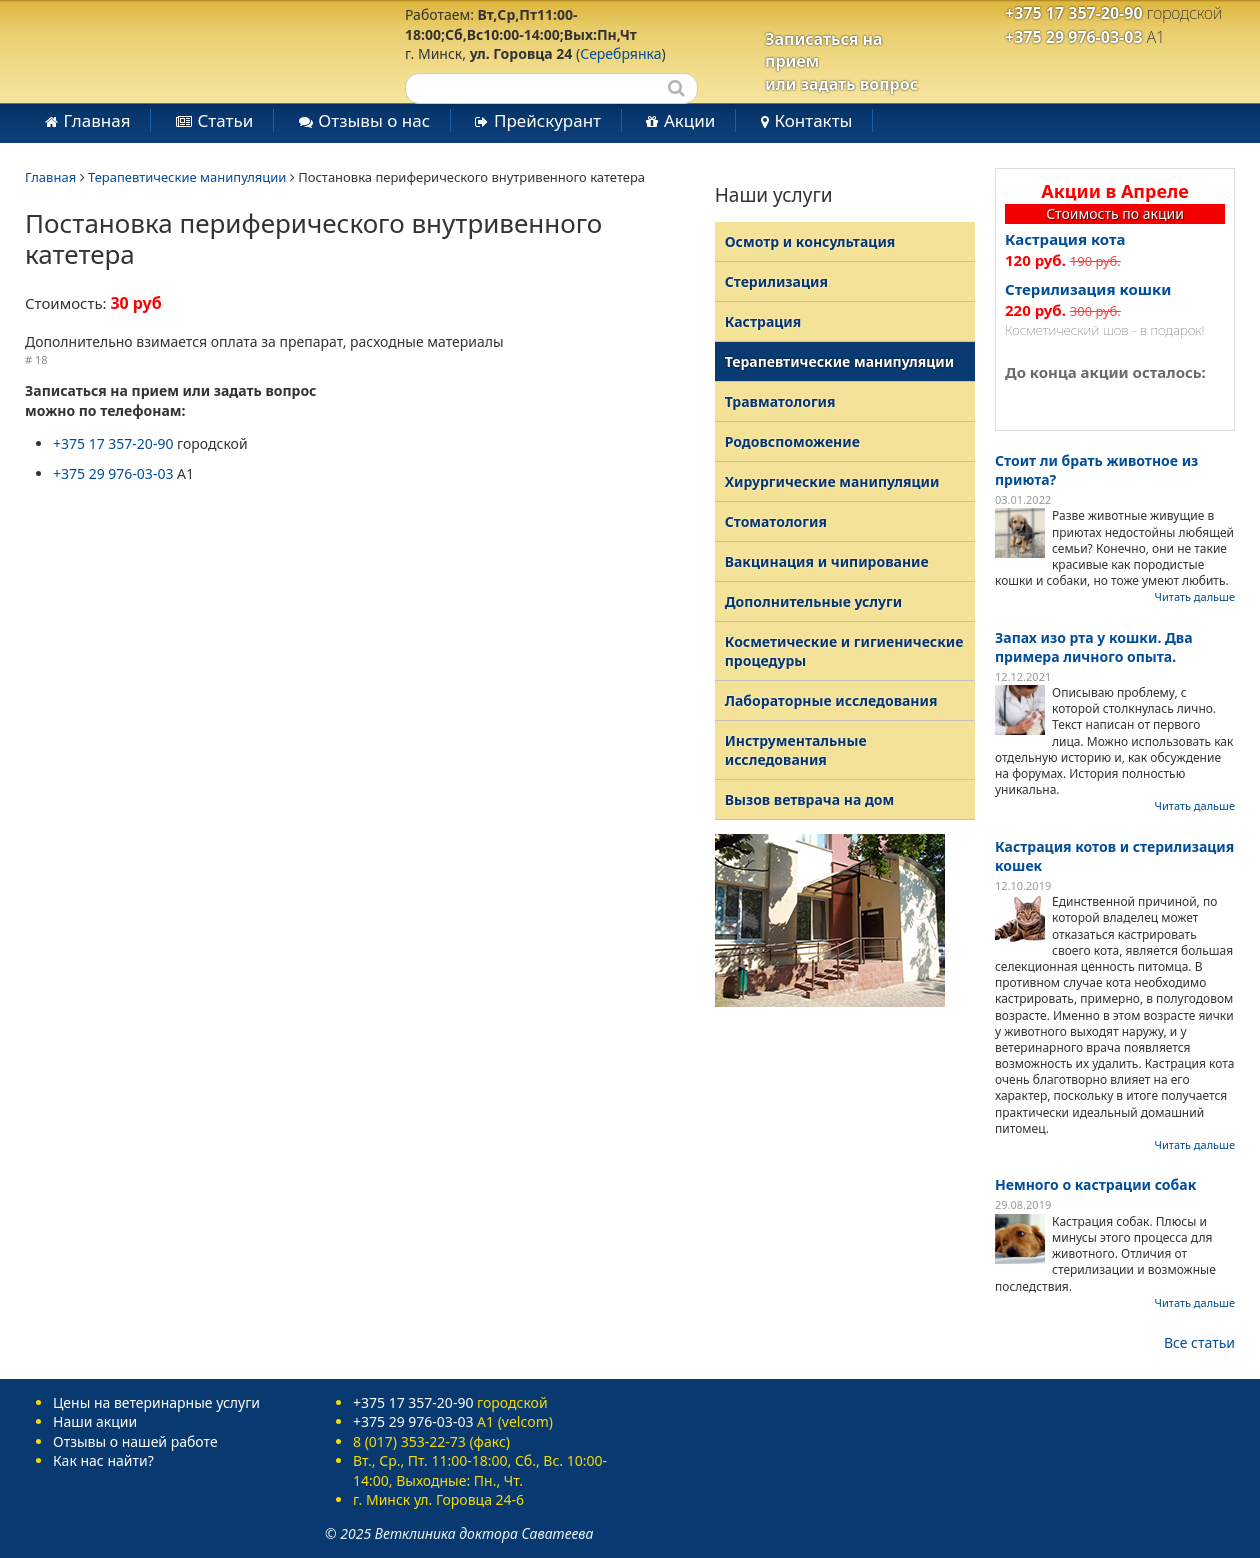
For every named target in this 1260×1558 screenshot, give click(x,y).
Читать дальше (1195, 596)
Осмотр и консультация (810, 241)
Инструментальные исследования (796, 750)
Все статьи (1199, 1342)
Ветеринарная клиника (178, 50)
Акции (689, 120)
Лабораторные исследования (831, 700)
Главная (97, 120)
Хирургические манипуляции (832, 481)
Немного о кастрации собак (1095, 1184)
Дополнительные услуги (813, 601)
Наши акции (95, 1421)
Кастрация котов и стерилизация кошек (1114, 856)
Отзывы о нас (374, 120)
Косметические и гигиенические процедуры (844, 651)
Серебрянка (620, 53)
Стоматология (776, 521)
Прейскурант (547, 120)
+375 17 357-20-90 (1074, 13)
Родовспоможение (792, 441)
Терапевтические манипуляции (187, 177)
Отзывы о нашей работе (135, 1441)
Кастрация (763, 321)
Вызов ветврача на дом (810, 799)
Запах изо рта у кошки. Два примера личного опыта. (1094, 647)
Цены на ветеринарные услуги (156, 1402)
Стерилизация (776, 281)
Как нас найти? (103, 1460)
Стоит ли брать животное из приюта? (1096, 470)
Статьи (225, 120)
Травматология (780, 401)
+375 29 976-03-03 (1074, 37)
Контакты (813, 120)
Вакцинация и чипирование (827, 561)
